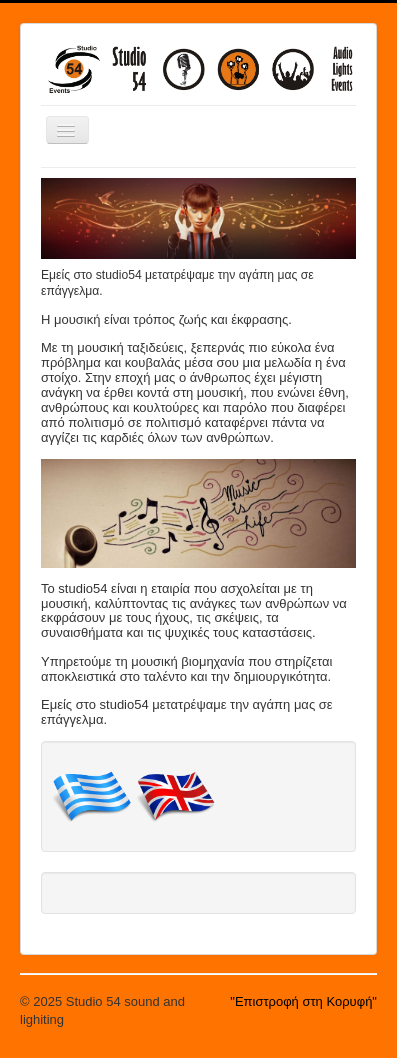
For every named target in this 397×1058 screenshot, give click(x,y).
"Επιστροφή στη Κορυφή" (303, 1001)
